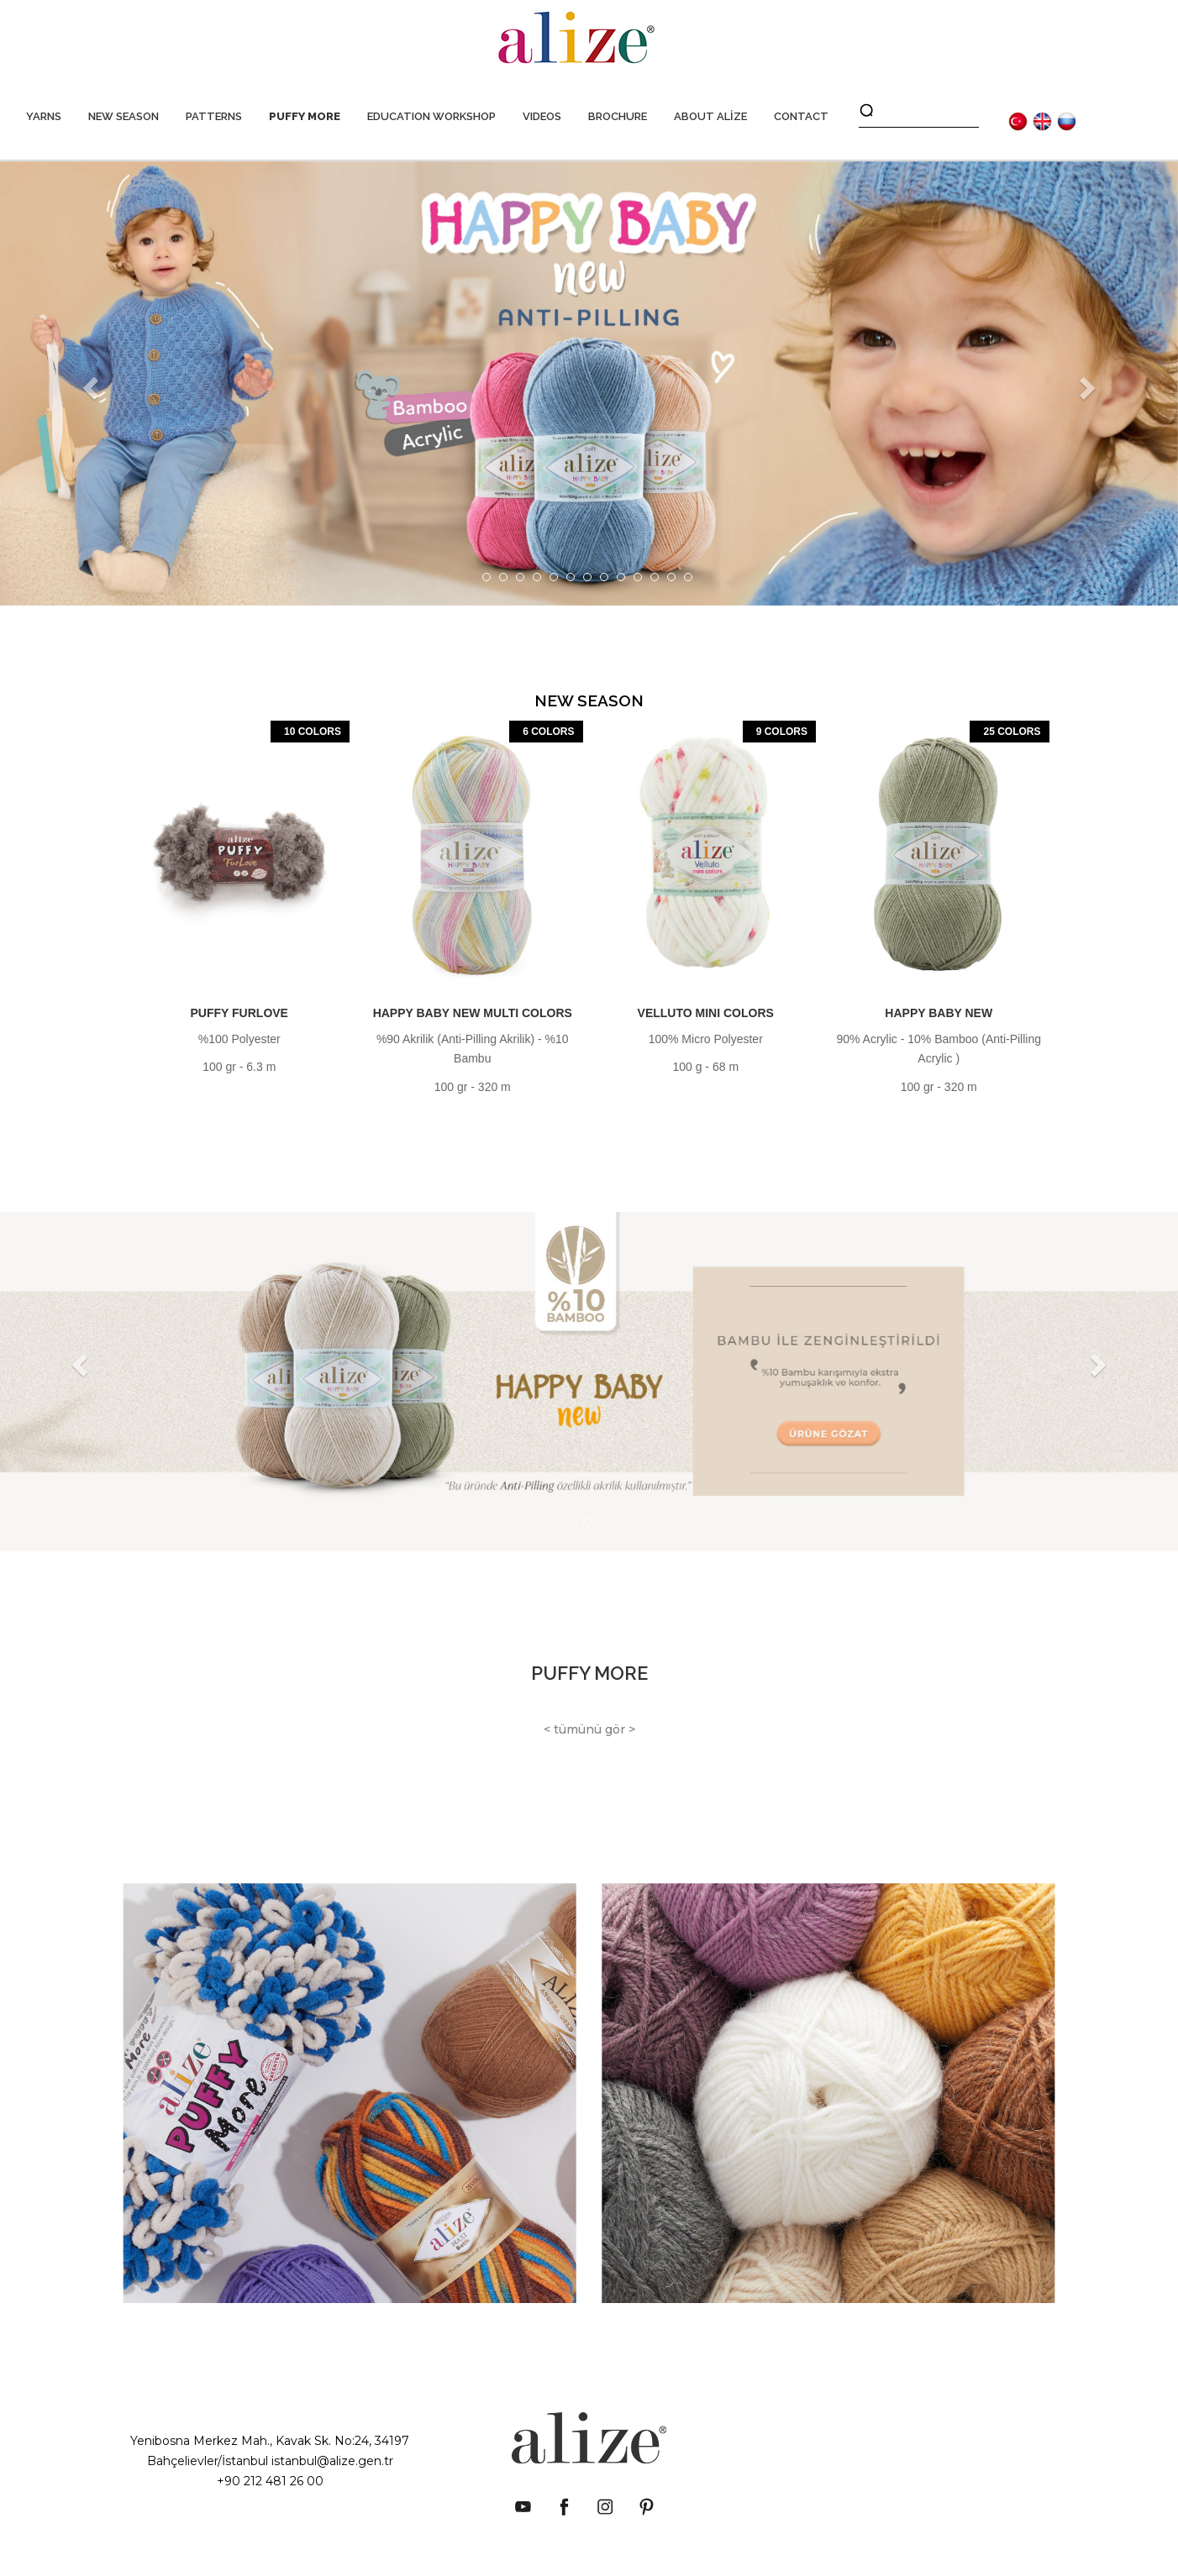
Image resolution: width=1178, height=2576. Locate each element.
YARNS (43, 116)
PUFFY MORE (304, 116)
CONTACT (801, 116)
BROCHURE (617, 116)
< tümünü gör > (589, 1729)
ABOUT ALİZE (710, 116)
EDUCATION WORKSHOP (431, 116)
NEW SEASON (123, 116)
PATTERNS (214, 116)
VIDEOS (542, 116)
